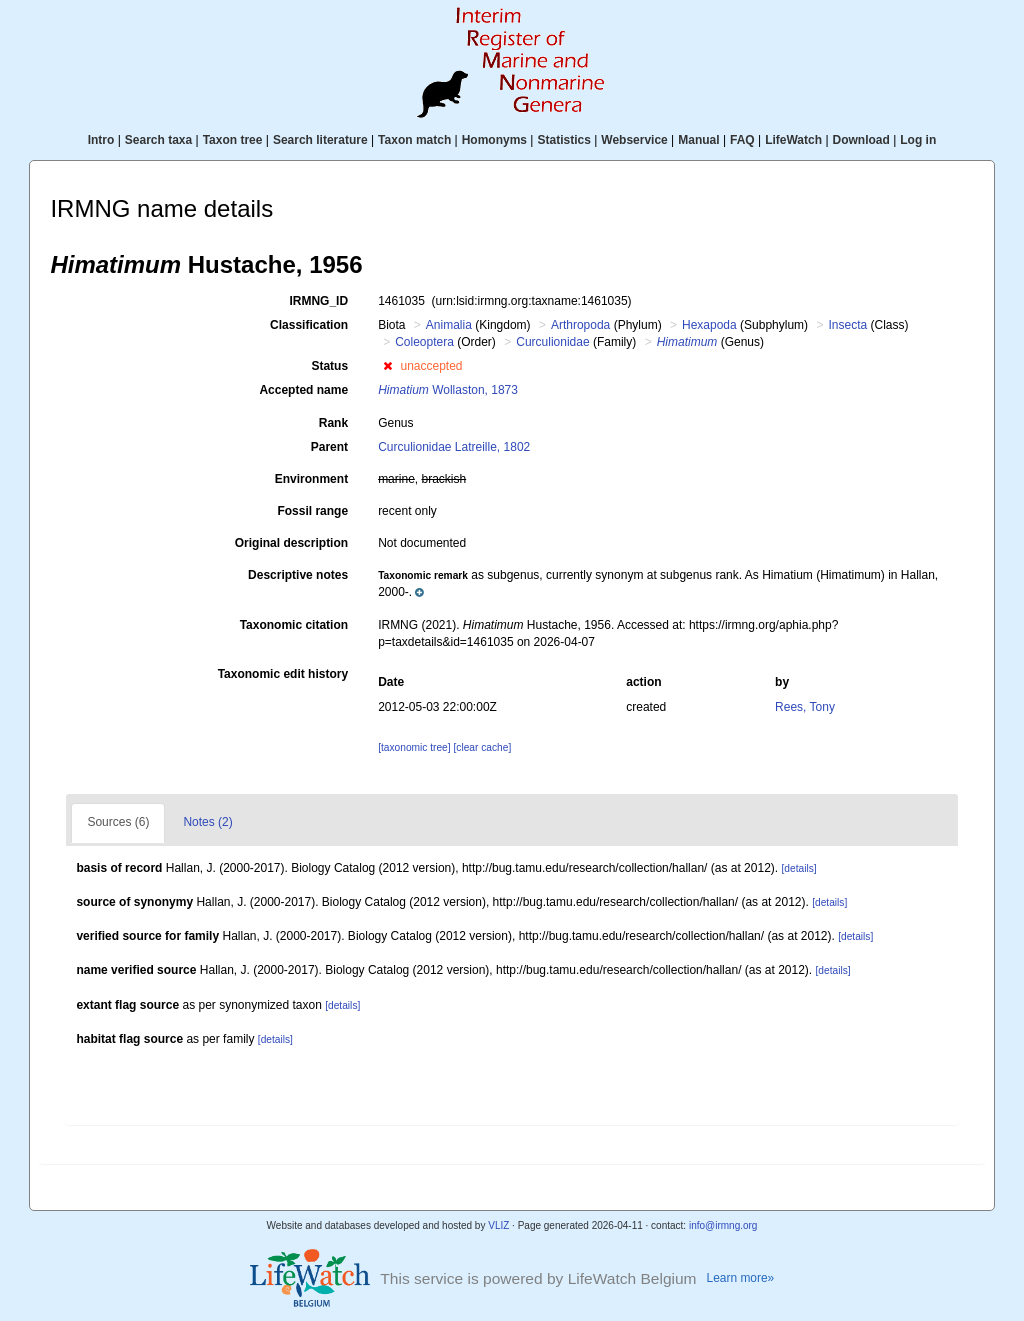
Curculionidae (552, 342)
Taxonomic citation (294, 625)
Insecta (847, 325)
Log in (918, 140)
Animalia (449, 325)
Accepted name (303, 390)
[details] (798, 868)
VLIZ (498, 1225)
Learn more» (741, 1278)
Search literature (320, 140)
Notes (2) (207, 822)
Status (329, 366)
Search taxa (158, 140)
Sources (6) (118, 822)
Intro (101, 140)
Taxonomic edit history (283, 674)
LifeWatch (793, 140)
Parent (329, 447)
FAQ (742, 140)
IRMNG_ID (318, 301)
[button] (387, 366)
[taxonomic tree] (414, 747)
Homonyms (494, 140)
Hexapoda (709, 325)
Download (861, 140)
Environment (311, 479)
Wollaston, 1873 (448, 390)
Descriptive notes (298, 575)
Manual (698, 140)
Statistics (563, 140)
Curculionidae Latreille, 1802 (454, 447)
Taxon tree (233, 140)
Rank (333, 423)
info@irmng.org (723, 1225)
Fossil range (312, 511)
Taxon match (414, 140)
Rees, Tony (805, 707)
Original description (291, 543)
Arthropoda (580, 325)
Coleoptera (424, 342)
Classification (309, 325)
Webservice (634, 140)
